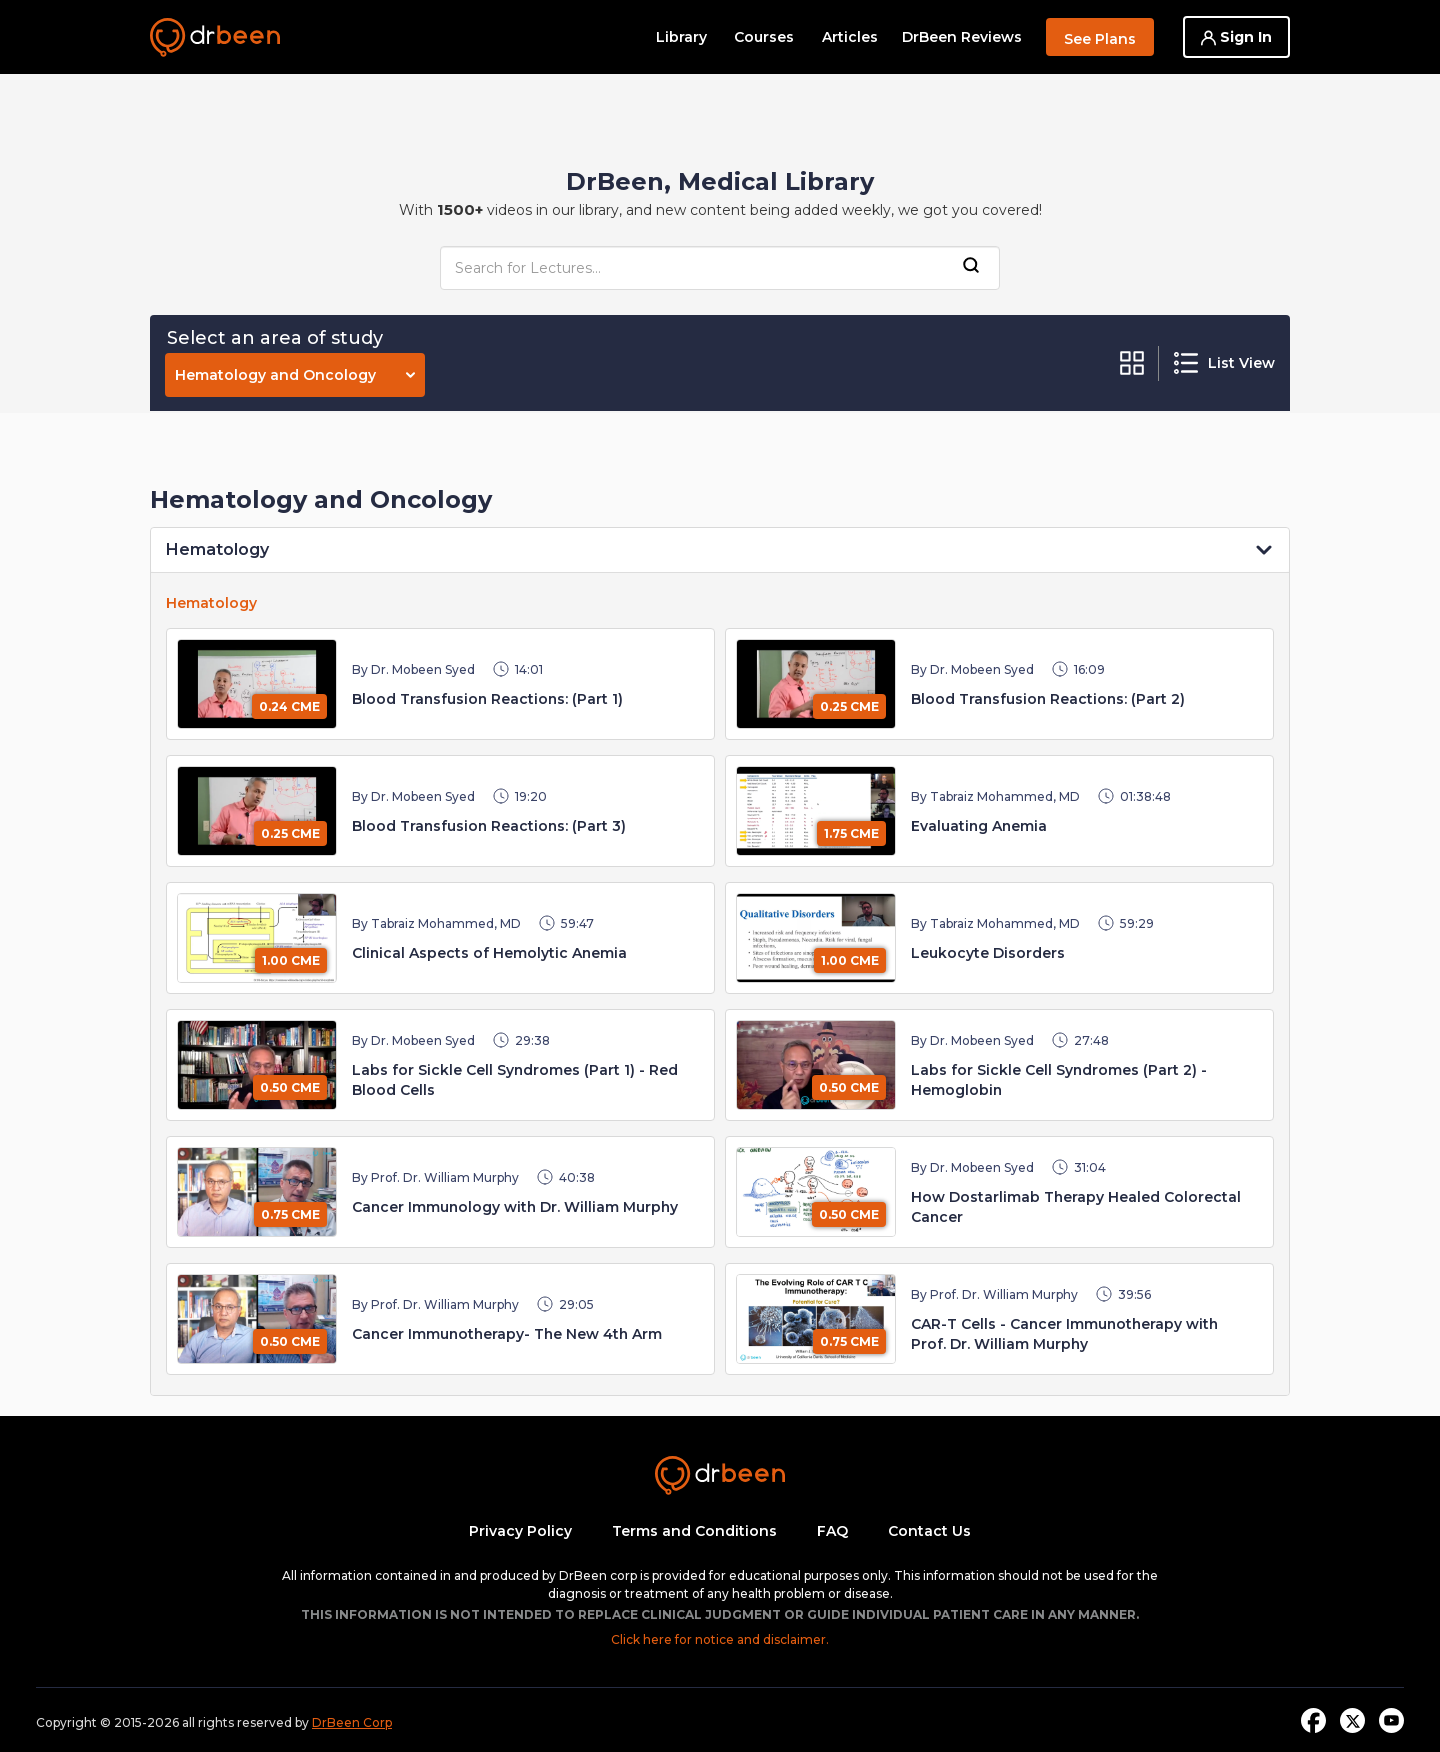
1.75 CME (851, 833)
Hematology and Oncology (295, 375)
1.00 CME (291, 960)
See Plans (1100, 39)
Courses (764, 37)
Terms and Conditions (694, 1531)
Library (681, 37)
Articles (850, 37)
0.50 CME (290, 1087)
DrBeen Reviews (962, 37)
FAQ (832, 1531)
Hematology (217, 549)
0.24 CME (289, 706)
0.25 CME (849, 706)
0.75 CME (290, 1214)
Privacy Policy (520, 1531)
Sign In (1236, 37)
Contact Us (929, 1531)
